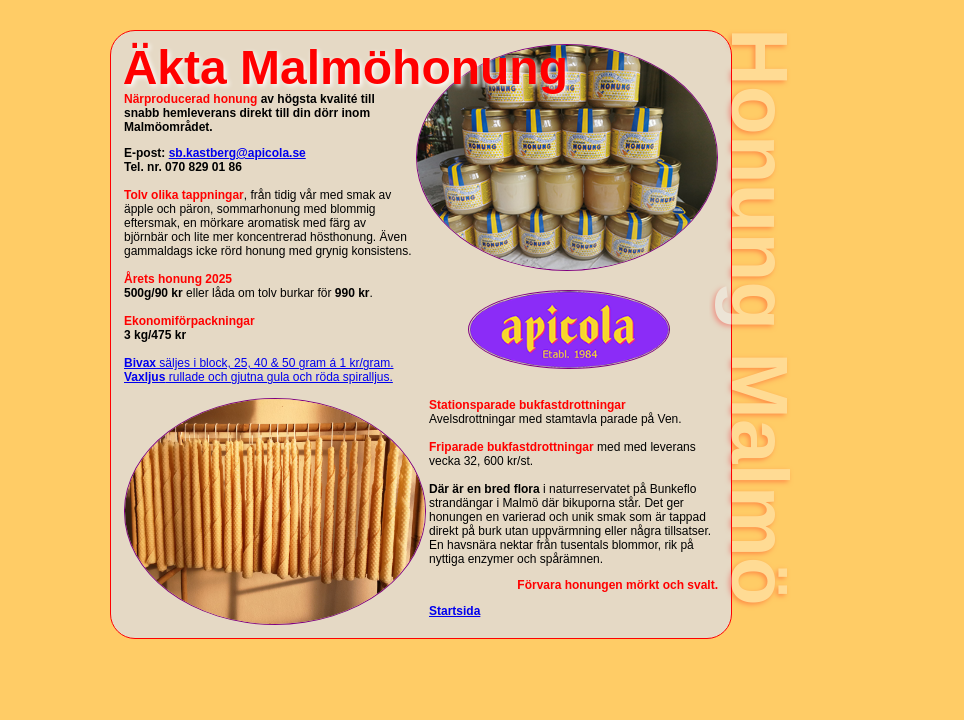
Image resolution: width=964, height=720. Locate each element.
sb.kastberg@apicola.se (237, 153)
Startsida (454, 611)
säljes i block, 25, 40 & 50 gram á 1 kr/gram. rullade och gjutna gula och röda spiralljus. (258, 370)
